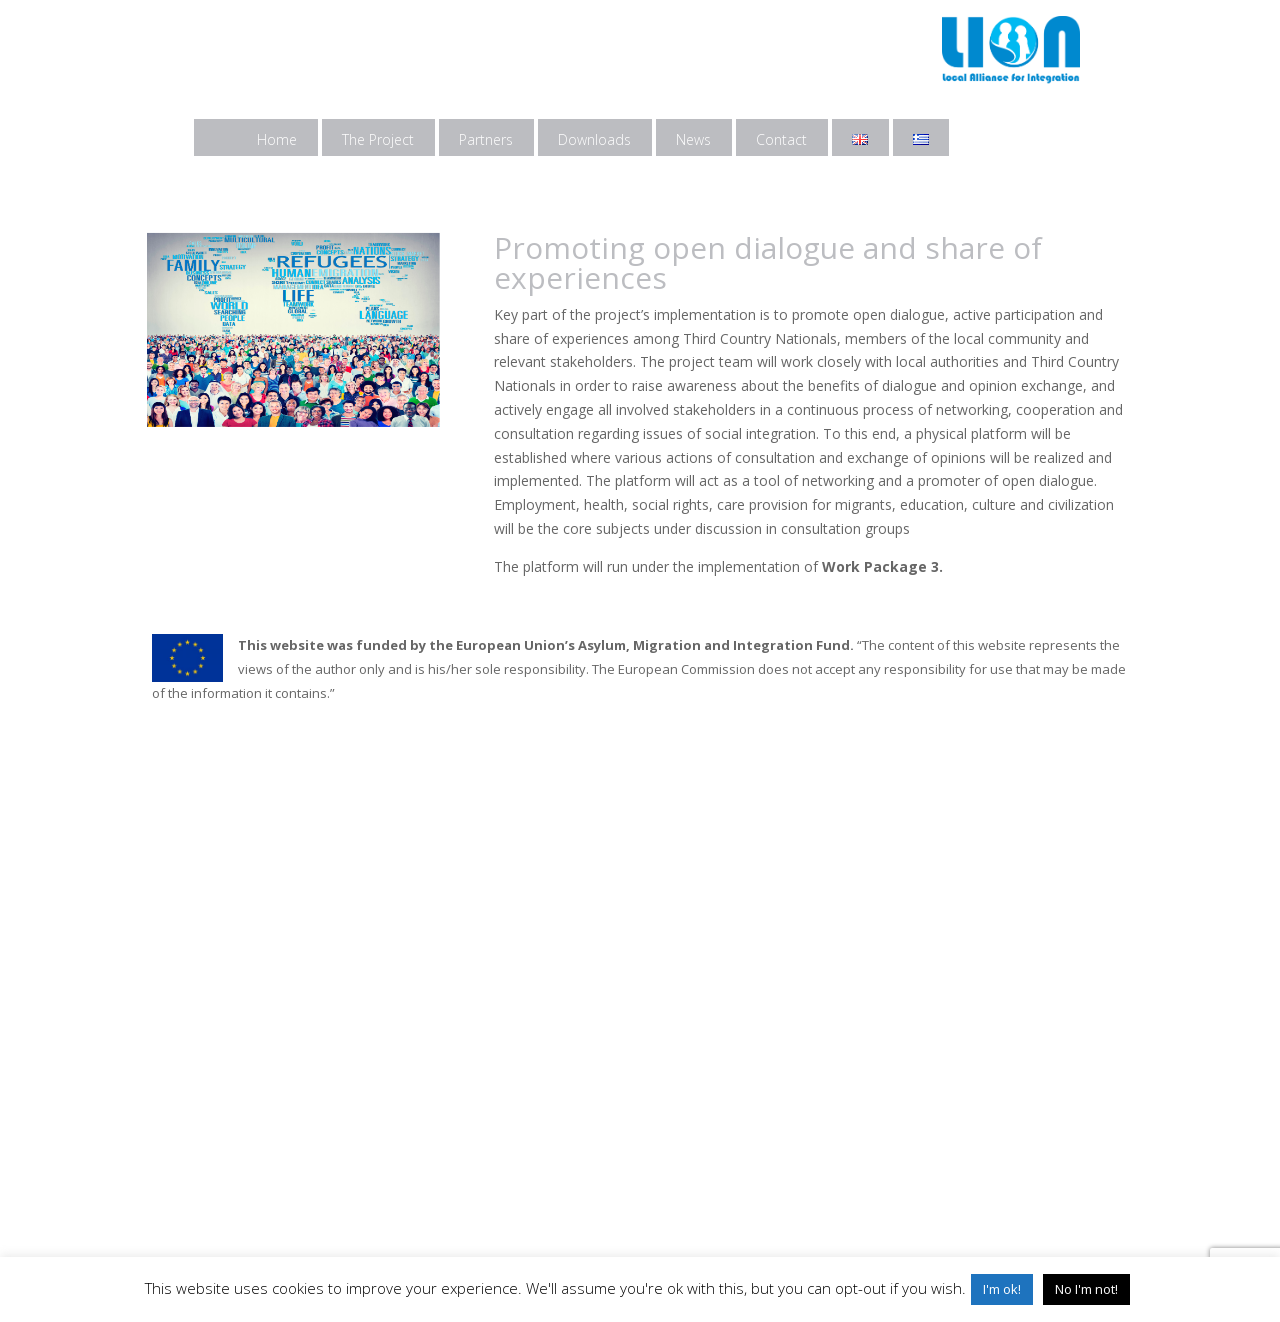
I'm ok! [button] (1002, 1289)
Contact (781, 139)
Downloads (594, 139)
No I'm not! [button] (1086, 1289)
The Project (378, 139)
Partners (486, 139)
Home (277, 139)
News (693, 139)
